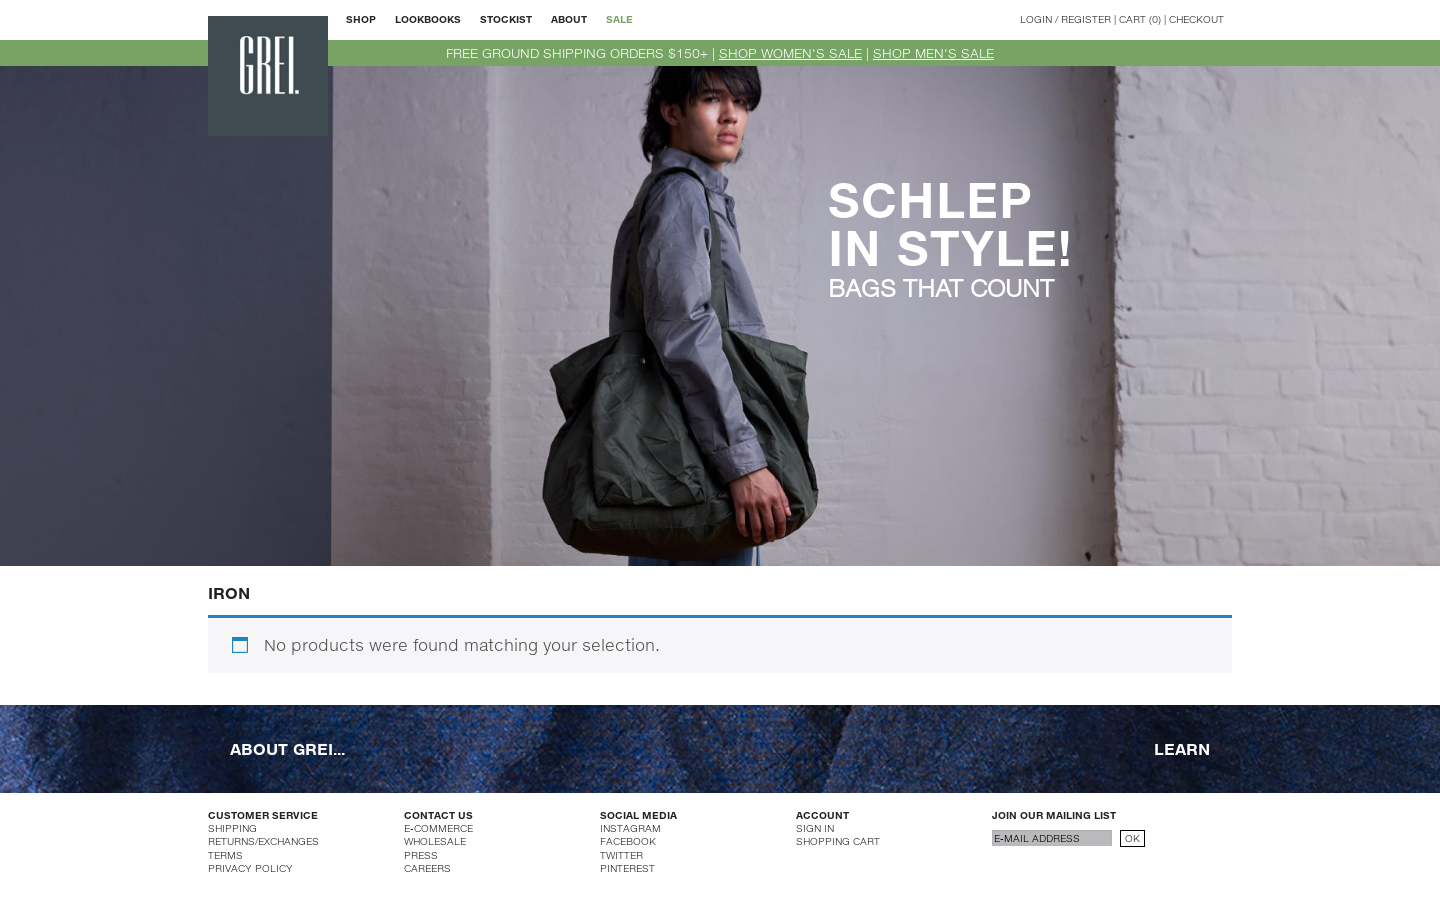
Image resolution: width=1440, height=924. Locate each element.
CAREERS (427, 868)
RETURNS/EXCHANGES (263, 841)
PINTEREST (627, 868)
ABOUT (569, 19)
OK (1132, 838)
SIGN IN (815, 828)
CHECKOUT (1196, 19)
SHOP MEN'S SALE (933, 53)
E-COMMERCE (438, 828)
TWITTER (621, 855)
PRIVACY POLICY (250, 868)
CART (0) (1140, 19)
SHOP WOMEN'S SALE (790, 53)
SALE (619, 19)
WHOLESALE (435, 841)
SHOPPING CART (838, 841)
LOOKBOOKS (428, 19)
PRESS (421, 855)
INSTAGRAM (630, 828)
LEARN (1182, 747)
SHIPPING (232, 828)
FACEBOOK (628, 841)
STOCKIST (506, 19)
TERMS (225, 855)
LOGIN (1036, 19)
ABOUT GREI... (287, 747)
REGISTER (1086, 19)
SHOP (361, 19)
